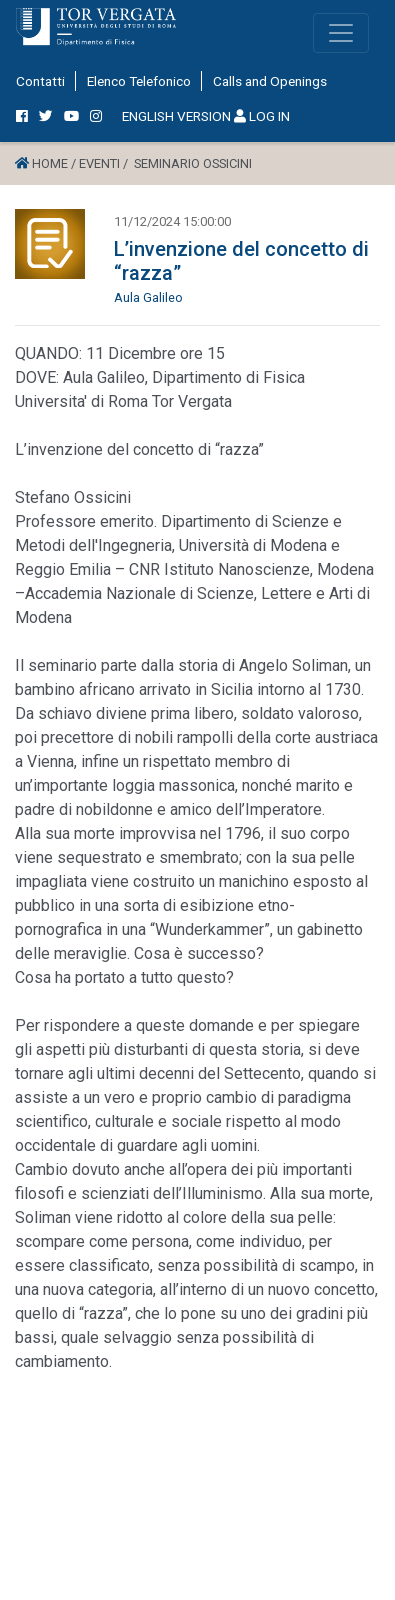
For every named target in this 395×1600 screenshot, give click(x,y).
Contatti (40, 81)
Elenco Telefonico (139, 81)
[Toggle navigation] (341, 33)
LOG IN (262, 116)
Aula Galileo (148, 297)
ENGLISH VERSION (176, 116)
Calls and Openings (270, 81)
